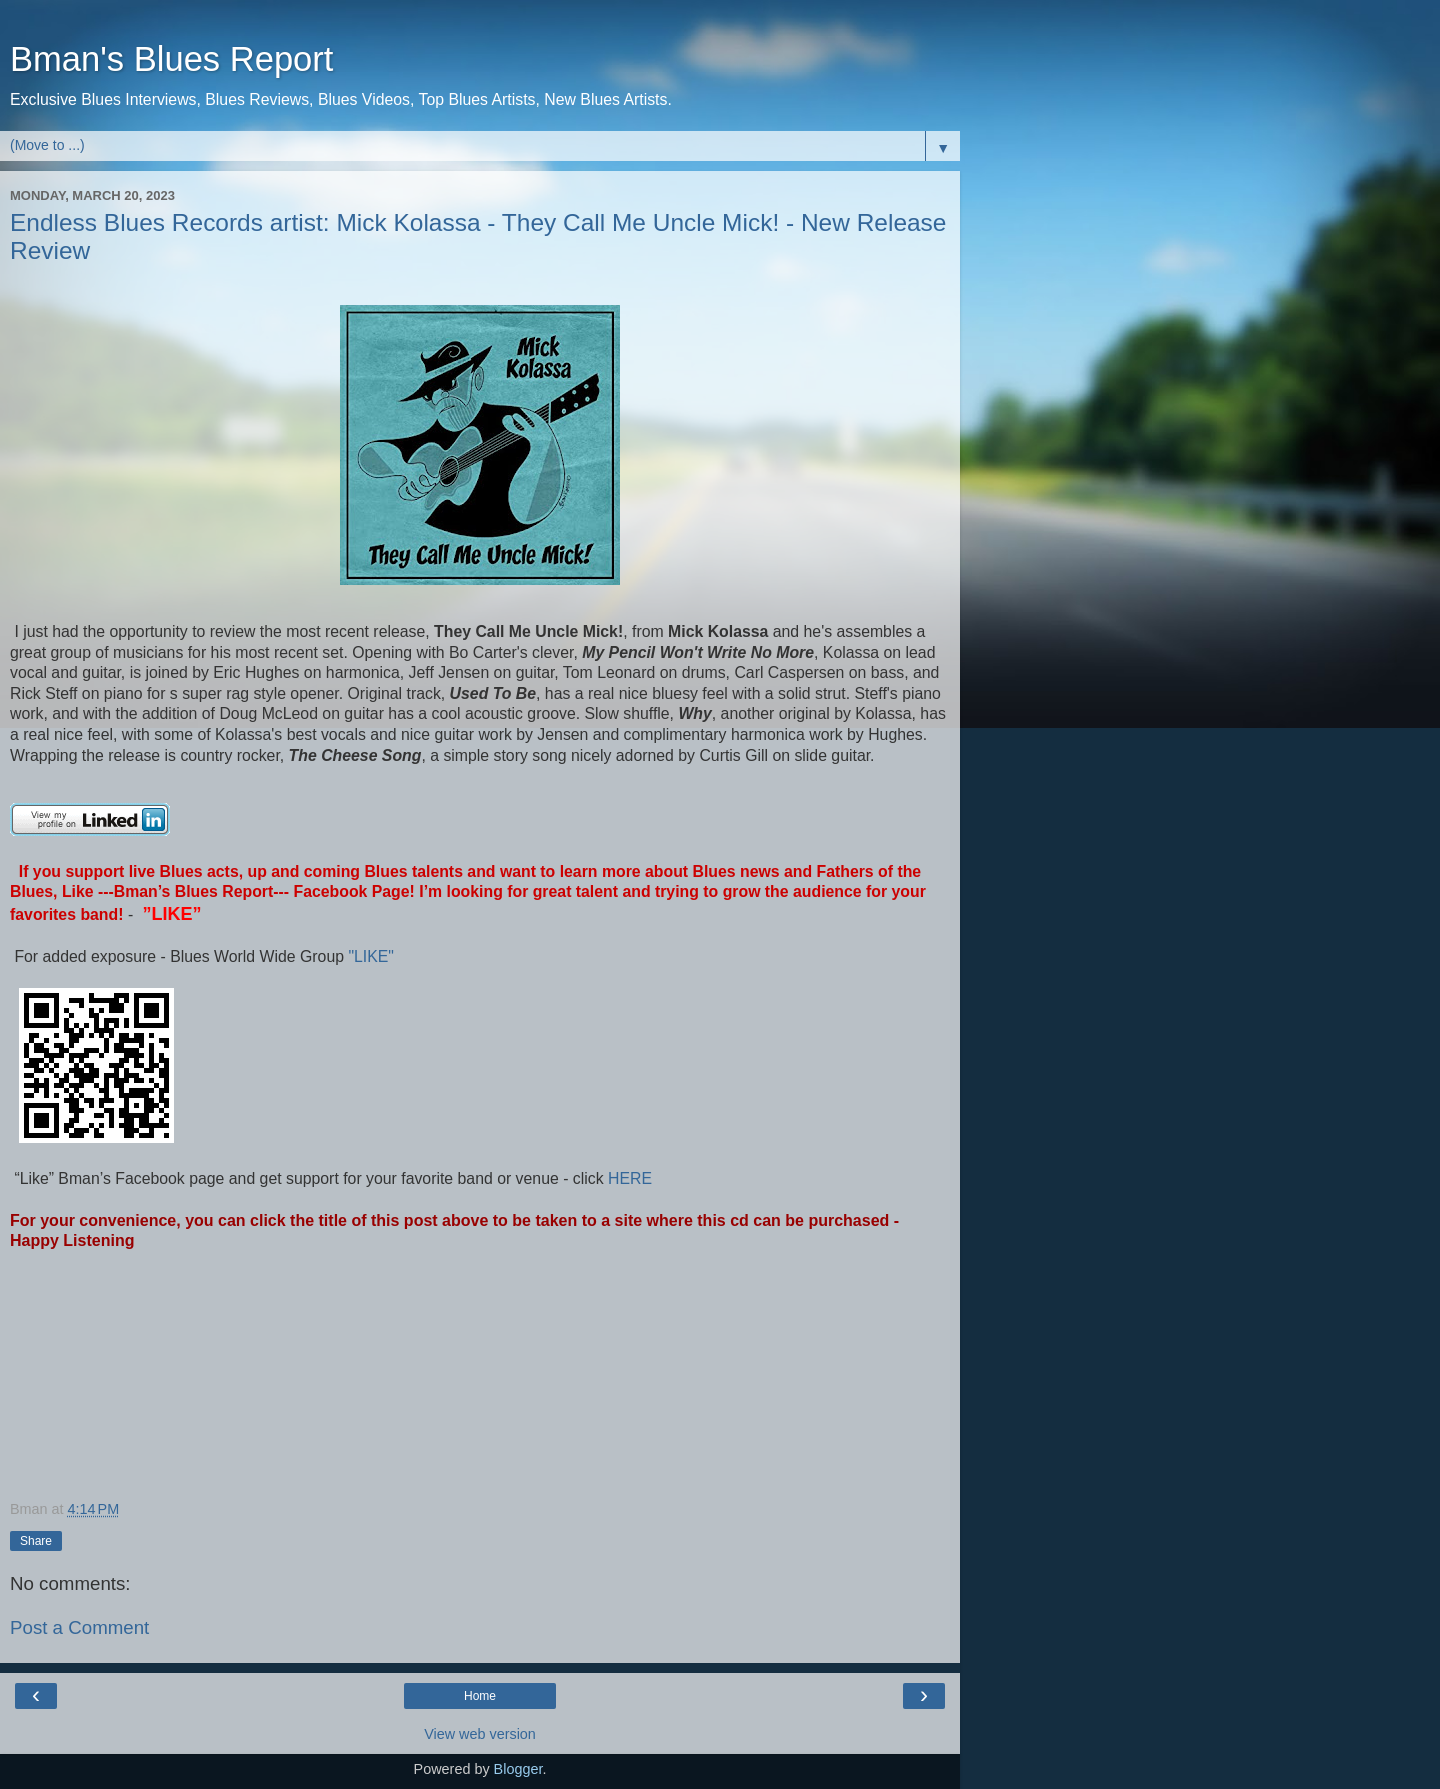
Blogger (518, 1769)
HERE (628, 1178)
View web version (480, 1734)
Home (480, 1696)
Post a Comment (79, 1627)
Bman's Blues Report (171, 59)
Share (36, 1541)
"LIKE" (373, 956)
